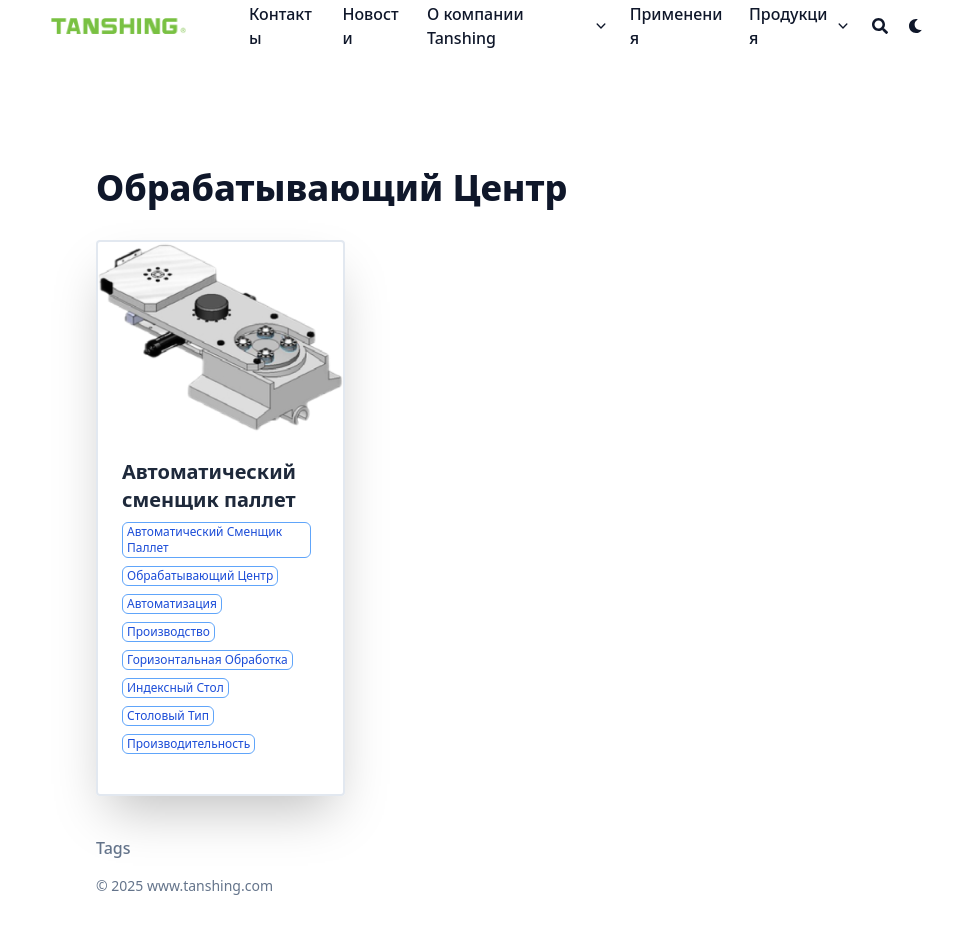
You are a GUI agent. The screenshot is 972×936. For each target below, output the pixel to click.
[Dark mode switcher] (916, 26)
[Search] (880, 26)
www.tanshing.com (210, 885)
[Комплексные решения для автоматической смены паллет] (220, 518)
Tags (113, 848)
